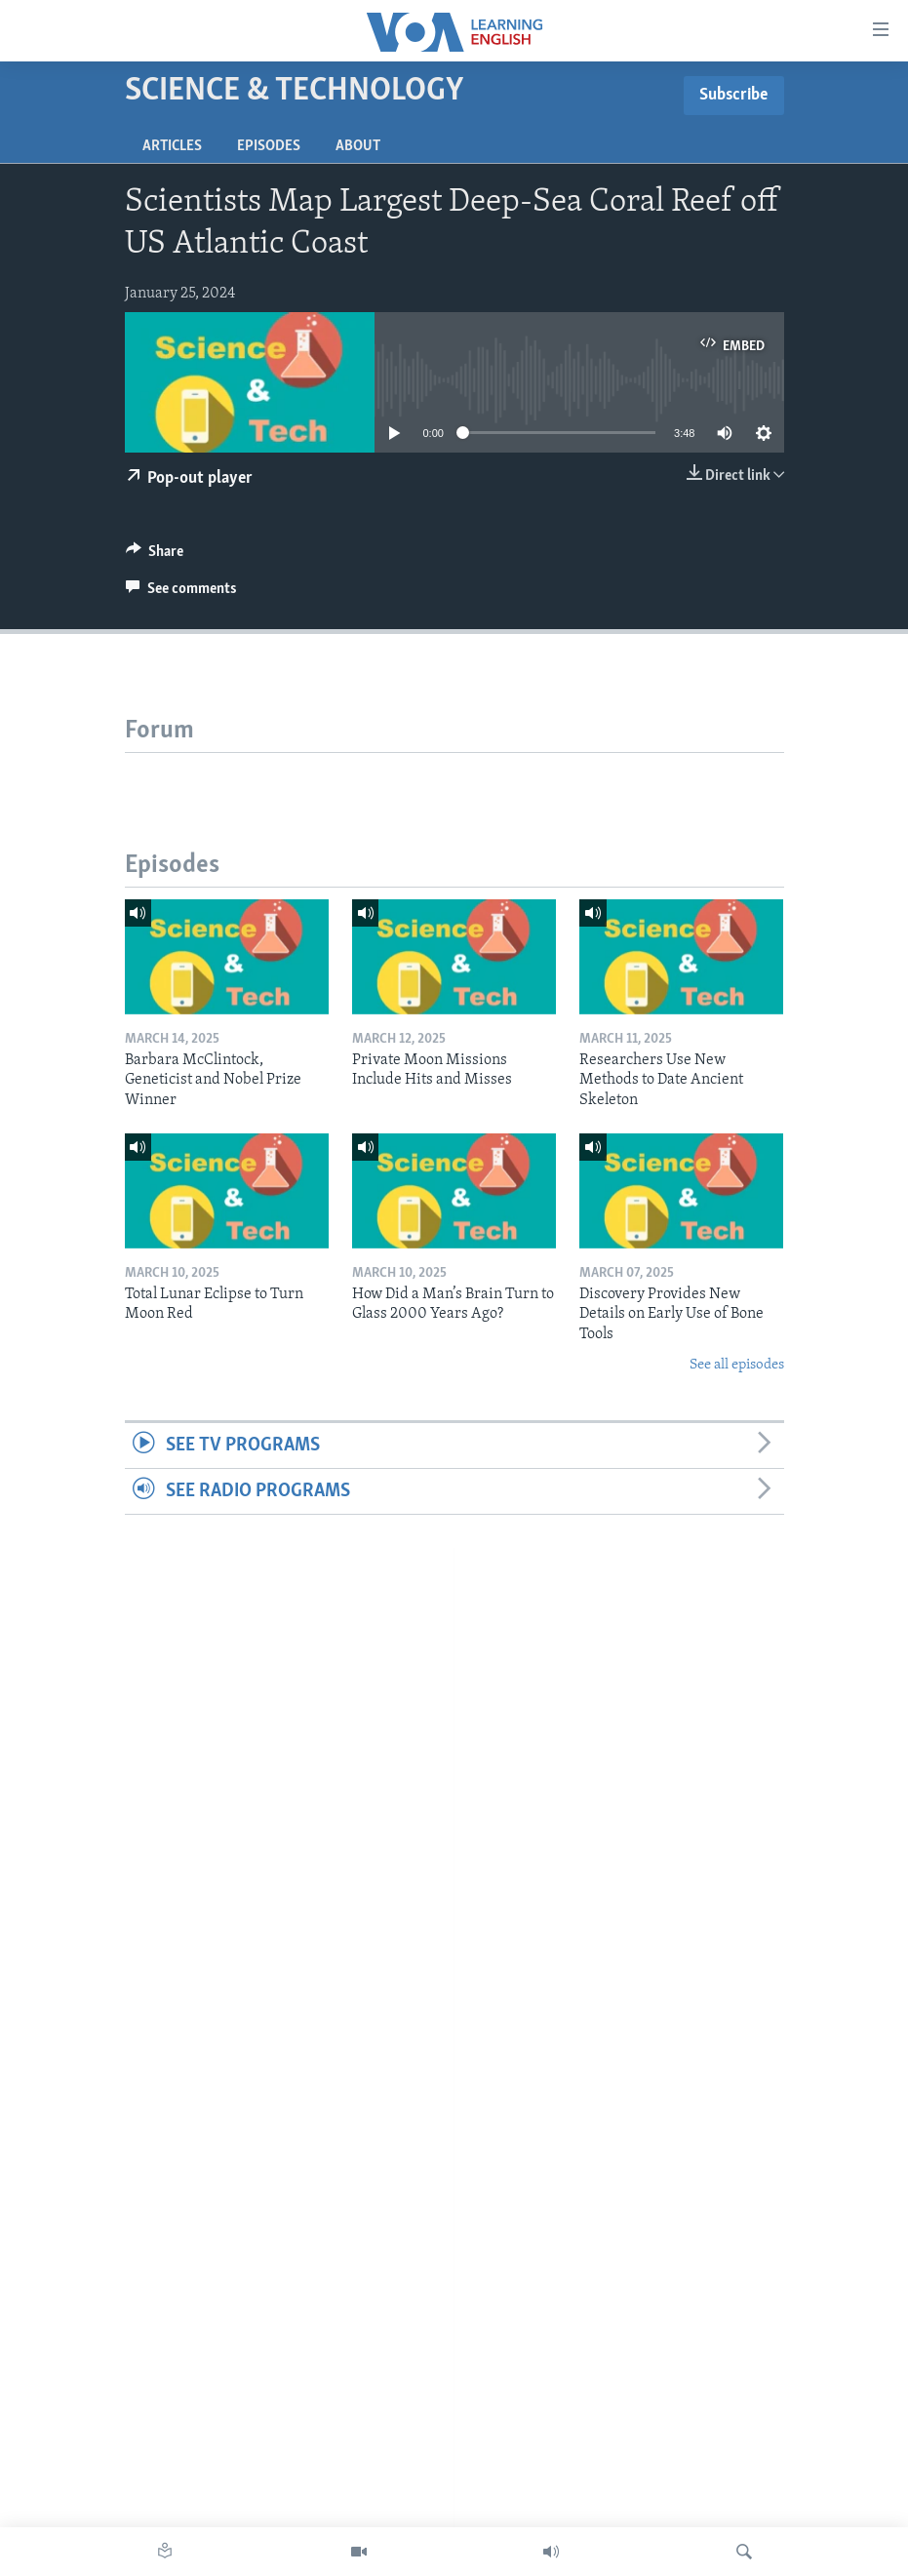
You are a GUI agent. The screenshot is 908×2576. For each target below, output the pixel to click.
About (358, 146)
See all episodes (737, 1365)
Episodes (268, 146)
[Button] (155, 556)
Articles (172, 146)
